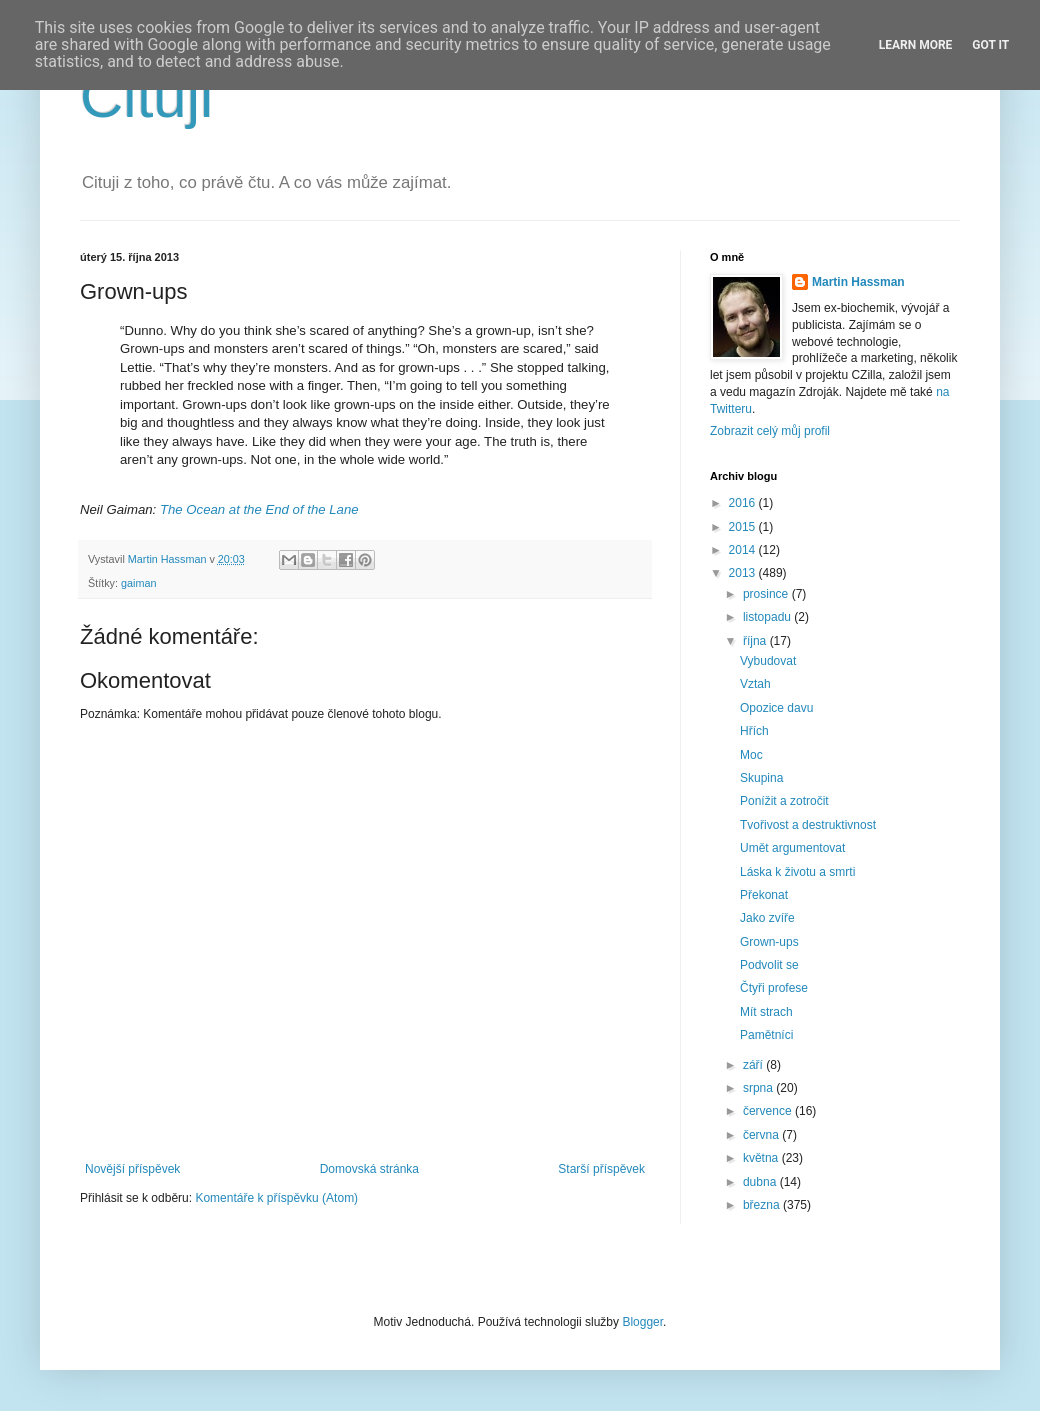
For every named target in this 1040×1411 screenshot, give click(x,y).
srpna (759, 1088)
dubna (761, 1182)
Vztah (755, 684)
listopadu (768, 617)
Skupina (761, 778)
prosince (767, 594)
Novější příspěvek (132, 1169)
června (762, 1135)
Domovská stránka (369, 1169)
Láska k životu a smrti (797, 872)
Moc (751, 755)
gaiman (138, 583)
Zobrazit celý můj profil (770, 431)
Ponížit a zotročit (784, 801)
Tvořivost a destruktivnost (808, 825)
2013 (744, 573)
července (769, 1111)
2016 (744, 503)
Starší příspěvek (601, 1169)
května (762, 1158)
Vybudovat (768, 661)
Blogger (642, 1322)
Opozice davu (776, 708)
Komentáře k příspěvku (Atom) (276, 1198)
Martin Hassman (858, 282)
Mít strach (766, 1012)
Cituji (146, 96)
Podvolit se (769, 965)
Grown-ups (769, 942)
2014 (744, 550)
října (756, 641)
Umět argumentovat (792, 848)
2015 (744, 527)
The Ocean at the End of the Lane (259, 509)
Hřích (754, 731)
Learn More (916, 45)
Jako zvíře (767, 918)
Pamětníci (766, 1035)
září (754, 1065)
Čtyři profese (774, 988)
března (763, 1205)
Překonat (764, 895)
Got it (990, 45)
